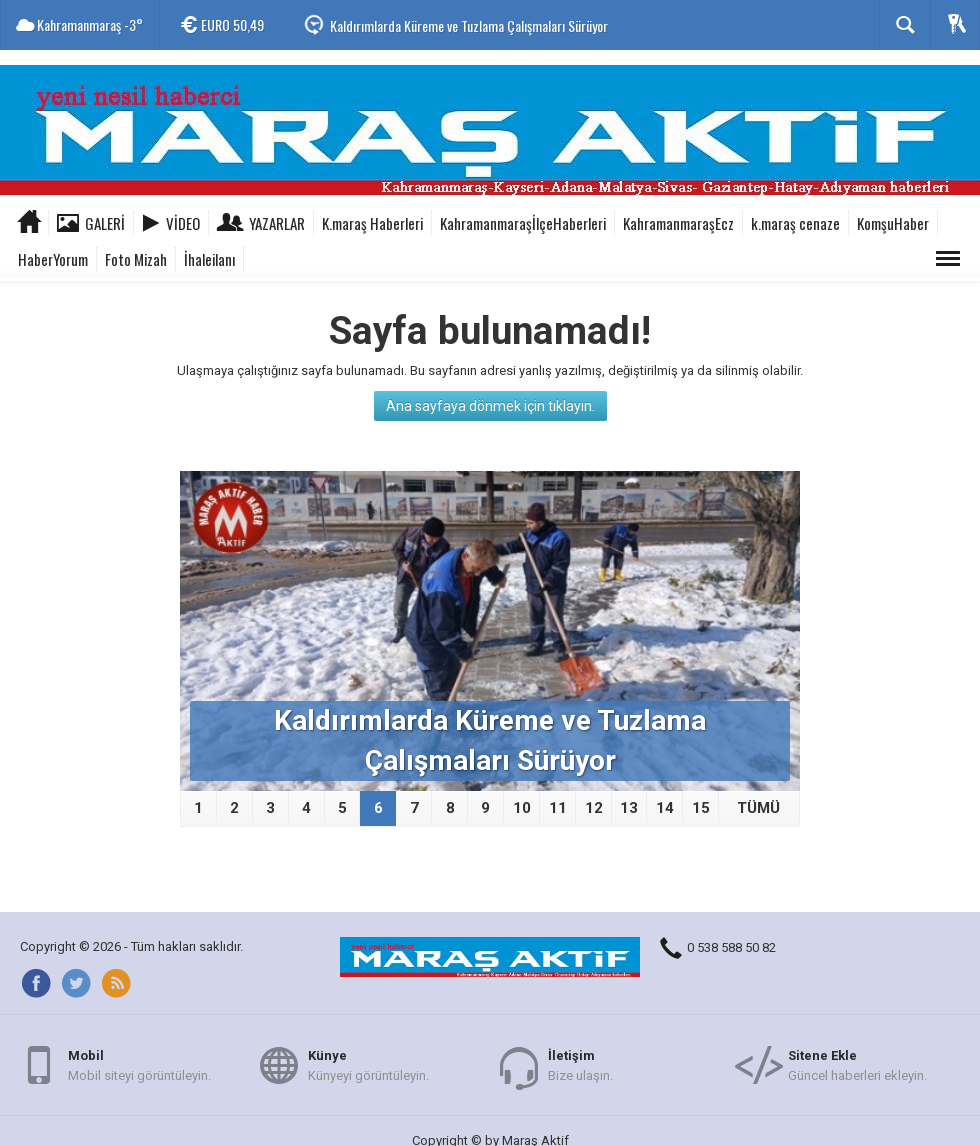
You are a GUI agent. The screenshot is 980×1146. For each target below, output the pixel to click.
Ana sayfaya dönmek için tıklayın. (490, 406)
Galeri (105, 223)
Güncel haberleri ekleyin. (857, 1064)
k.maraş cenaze (795, 223)
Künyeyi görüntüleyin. (368, 1064)
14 (665, 808)
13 (629, 808)
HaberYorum (53, 259)
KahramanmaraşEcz (678, 223)
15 (701, 808)
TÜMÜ (758, 808)
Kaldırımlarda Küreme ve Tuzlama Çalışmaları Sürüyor (469, 25)
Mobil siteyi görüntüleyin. (139, 1064)
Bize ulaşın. (580, 1064)
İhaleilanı (209, 259)
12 (594, 808)
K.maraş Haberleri (372, 223)
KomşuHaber (893, 223)
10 (522, 808)
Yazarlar (277, 223)
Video (183, 223)
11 (558, 808)
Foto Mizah (136, 259)
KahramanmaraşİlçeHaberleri (523, 223)
